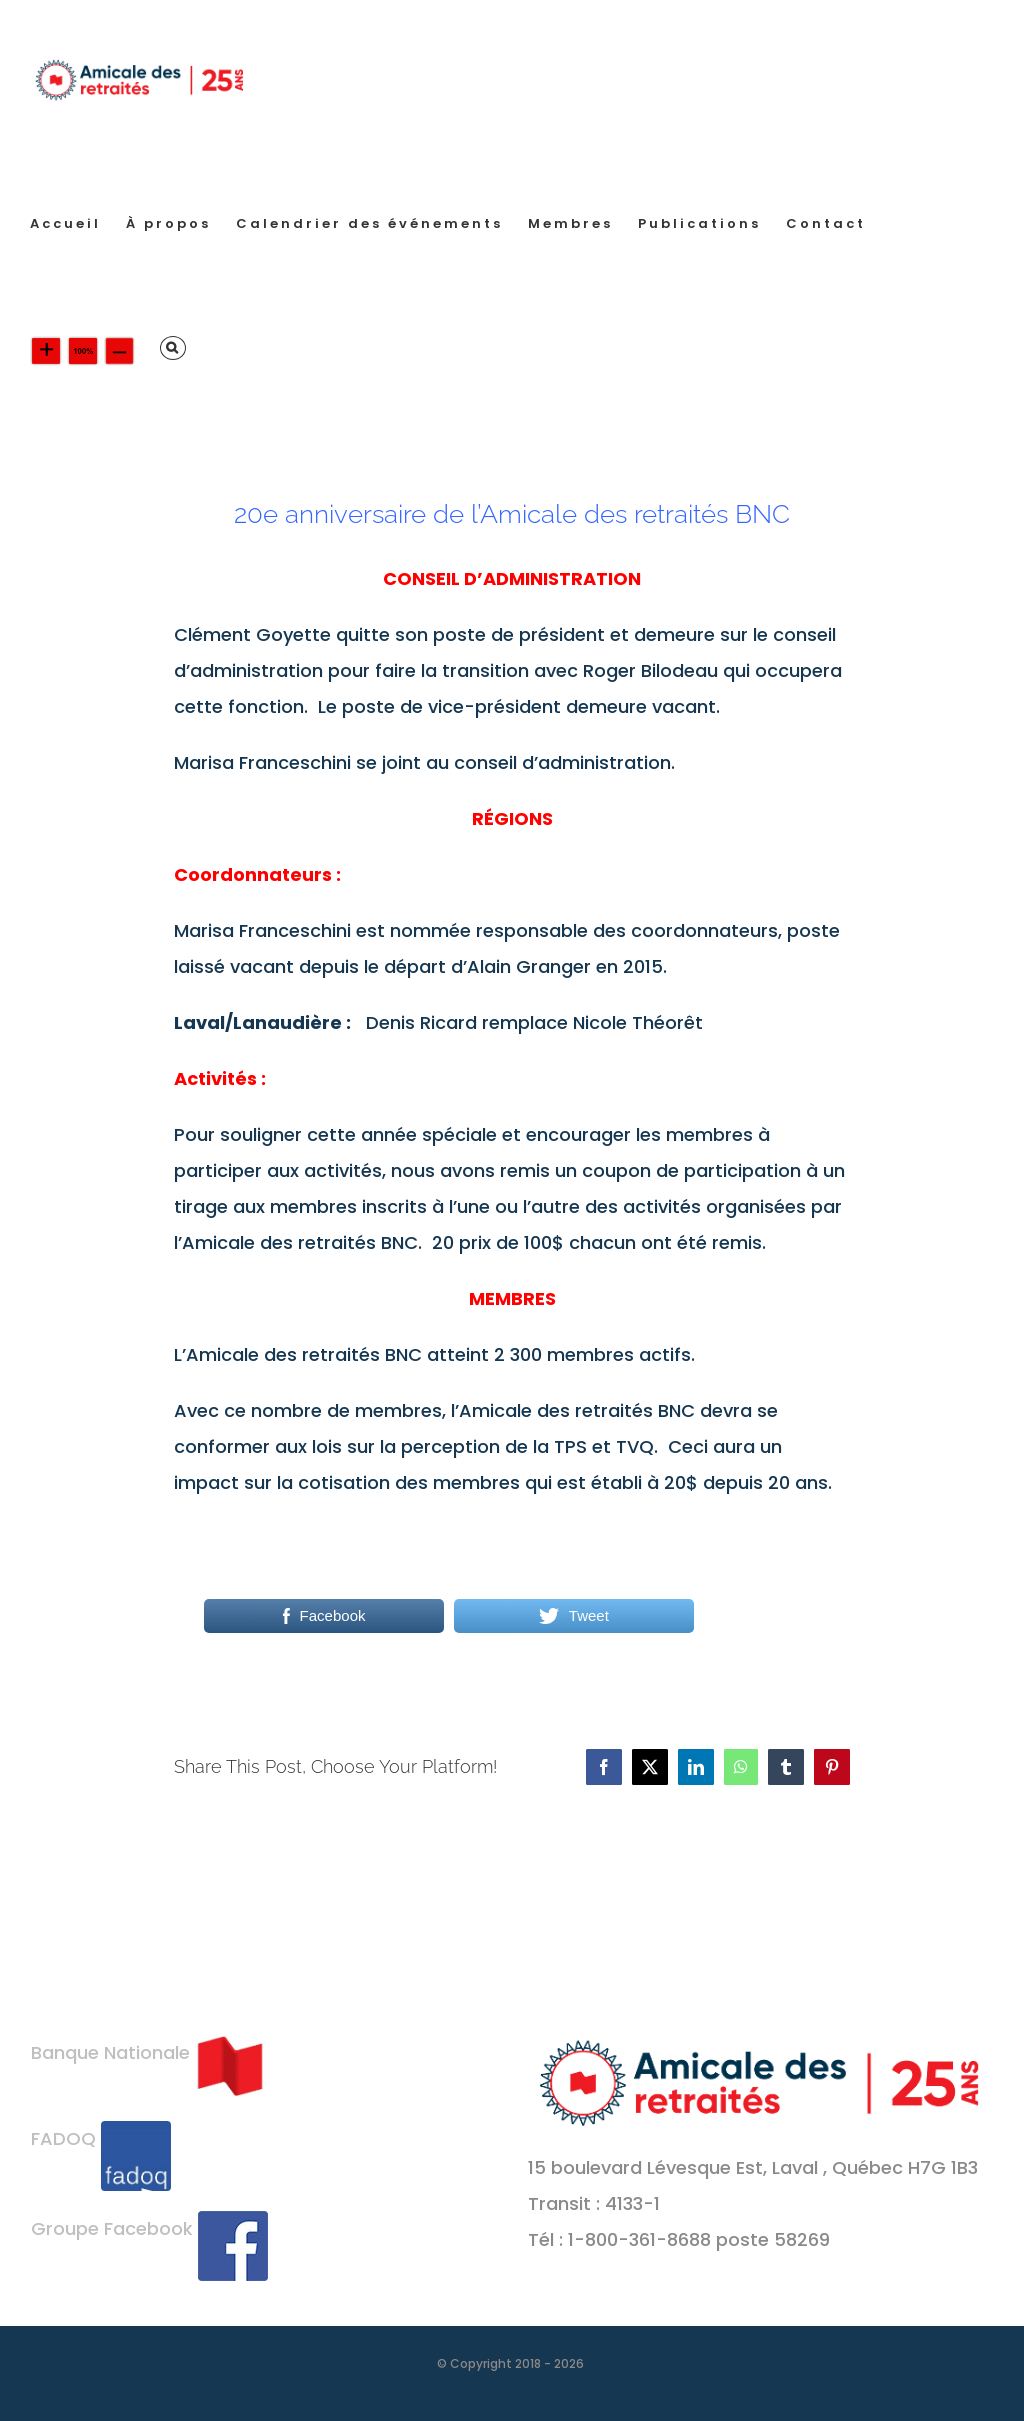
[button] (173, 348)
